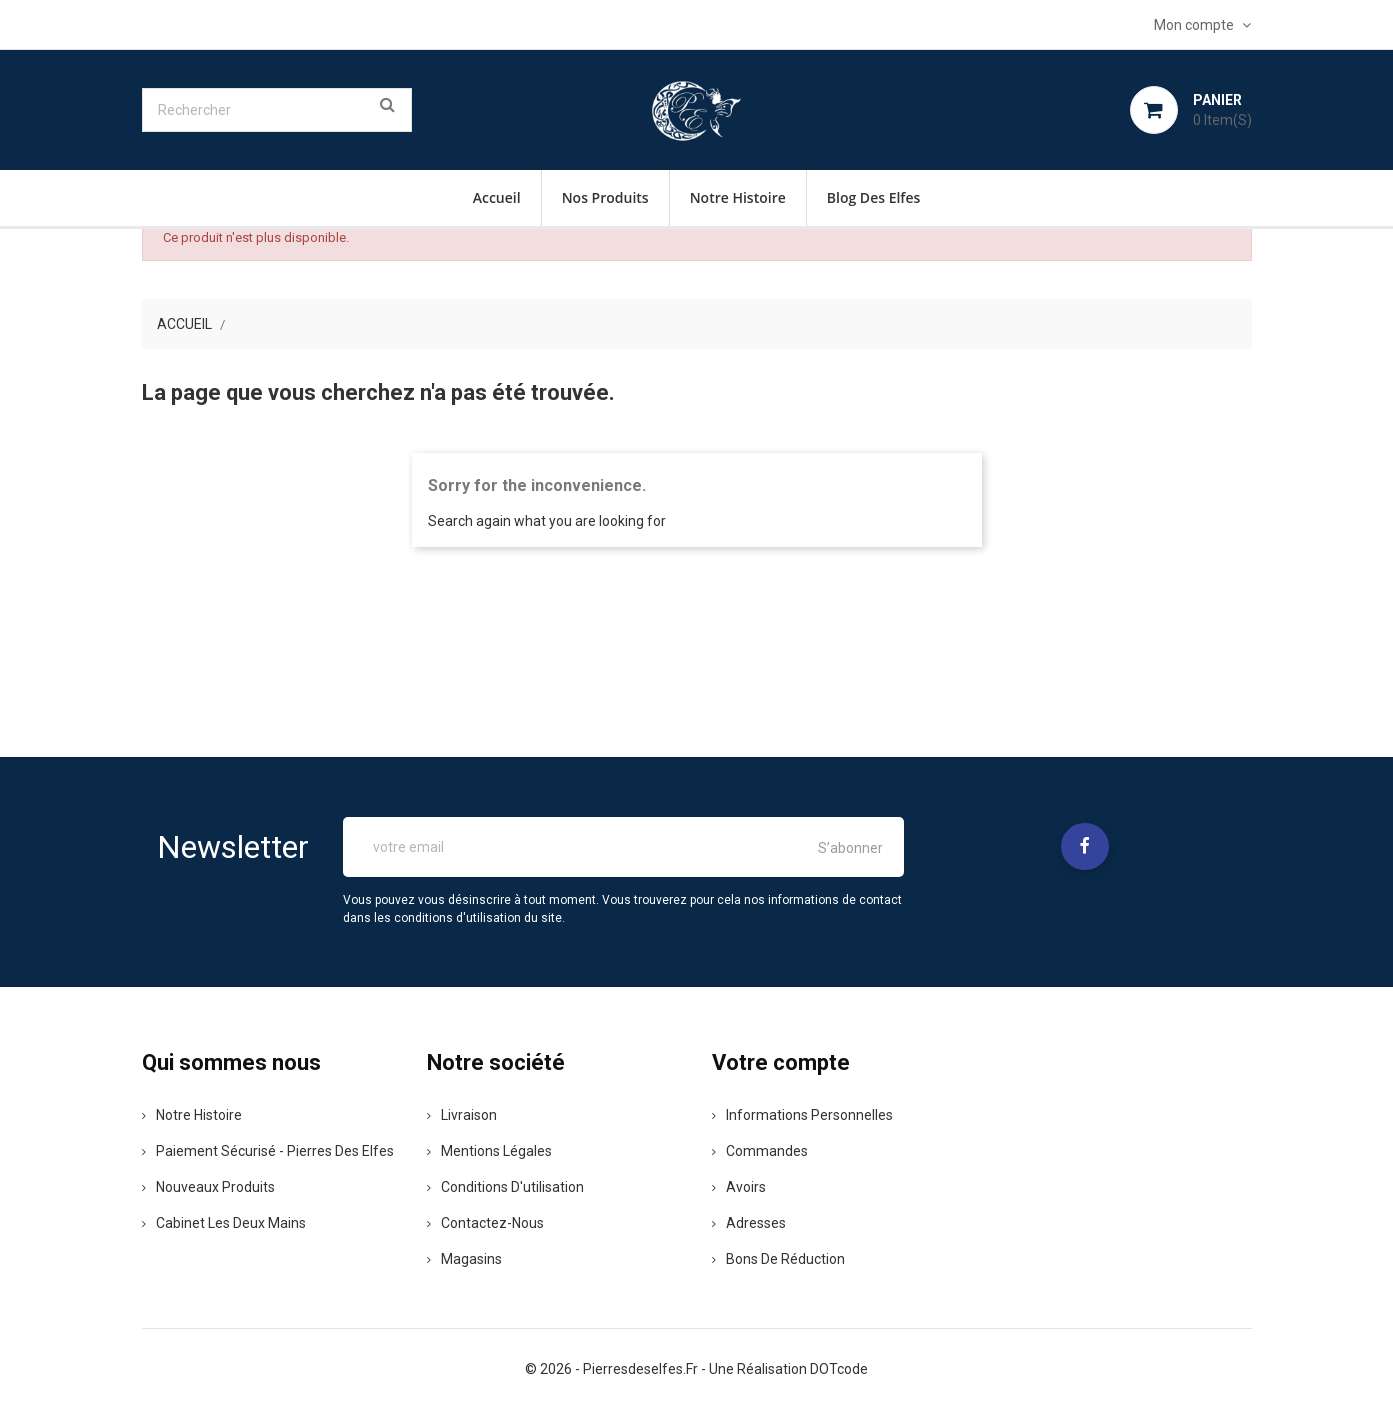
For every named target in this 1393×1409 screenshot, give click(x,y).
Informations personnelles (802, 1115)
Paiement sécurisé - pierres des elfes (268, 1151)
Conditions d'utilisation (505, 1187)
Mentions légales (489, 1151)
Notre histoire (738, 197)
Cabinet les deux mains (224, 1223)
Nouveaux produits (208, 1187)
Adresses (749, 1223)
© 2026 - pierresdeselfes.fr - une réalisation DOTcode (696, 1369)
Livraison (462, 1115)
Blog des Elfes (874, 197)
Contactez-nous (485, 1223)
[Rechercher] (277, 110)
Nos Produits (605, 197)
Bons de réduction (778, 1259)
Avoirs (739, 1187)
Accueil (497, 197)
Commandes (760, 1151)
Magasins (464, 1259)
